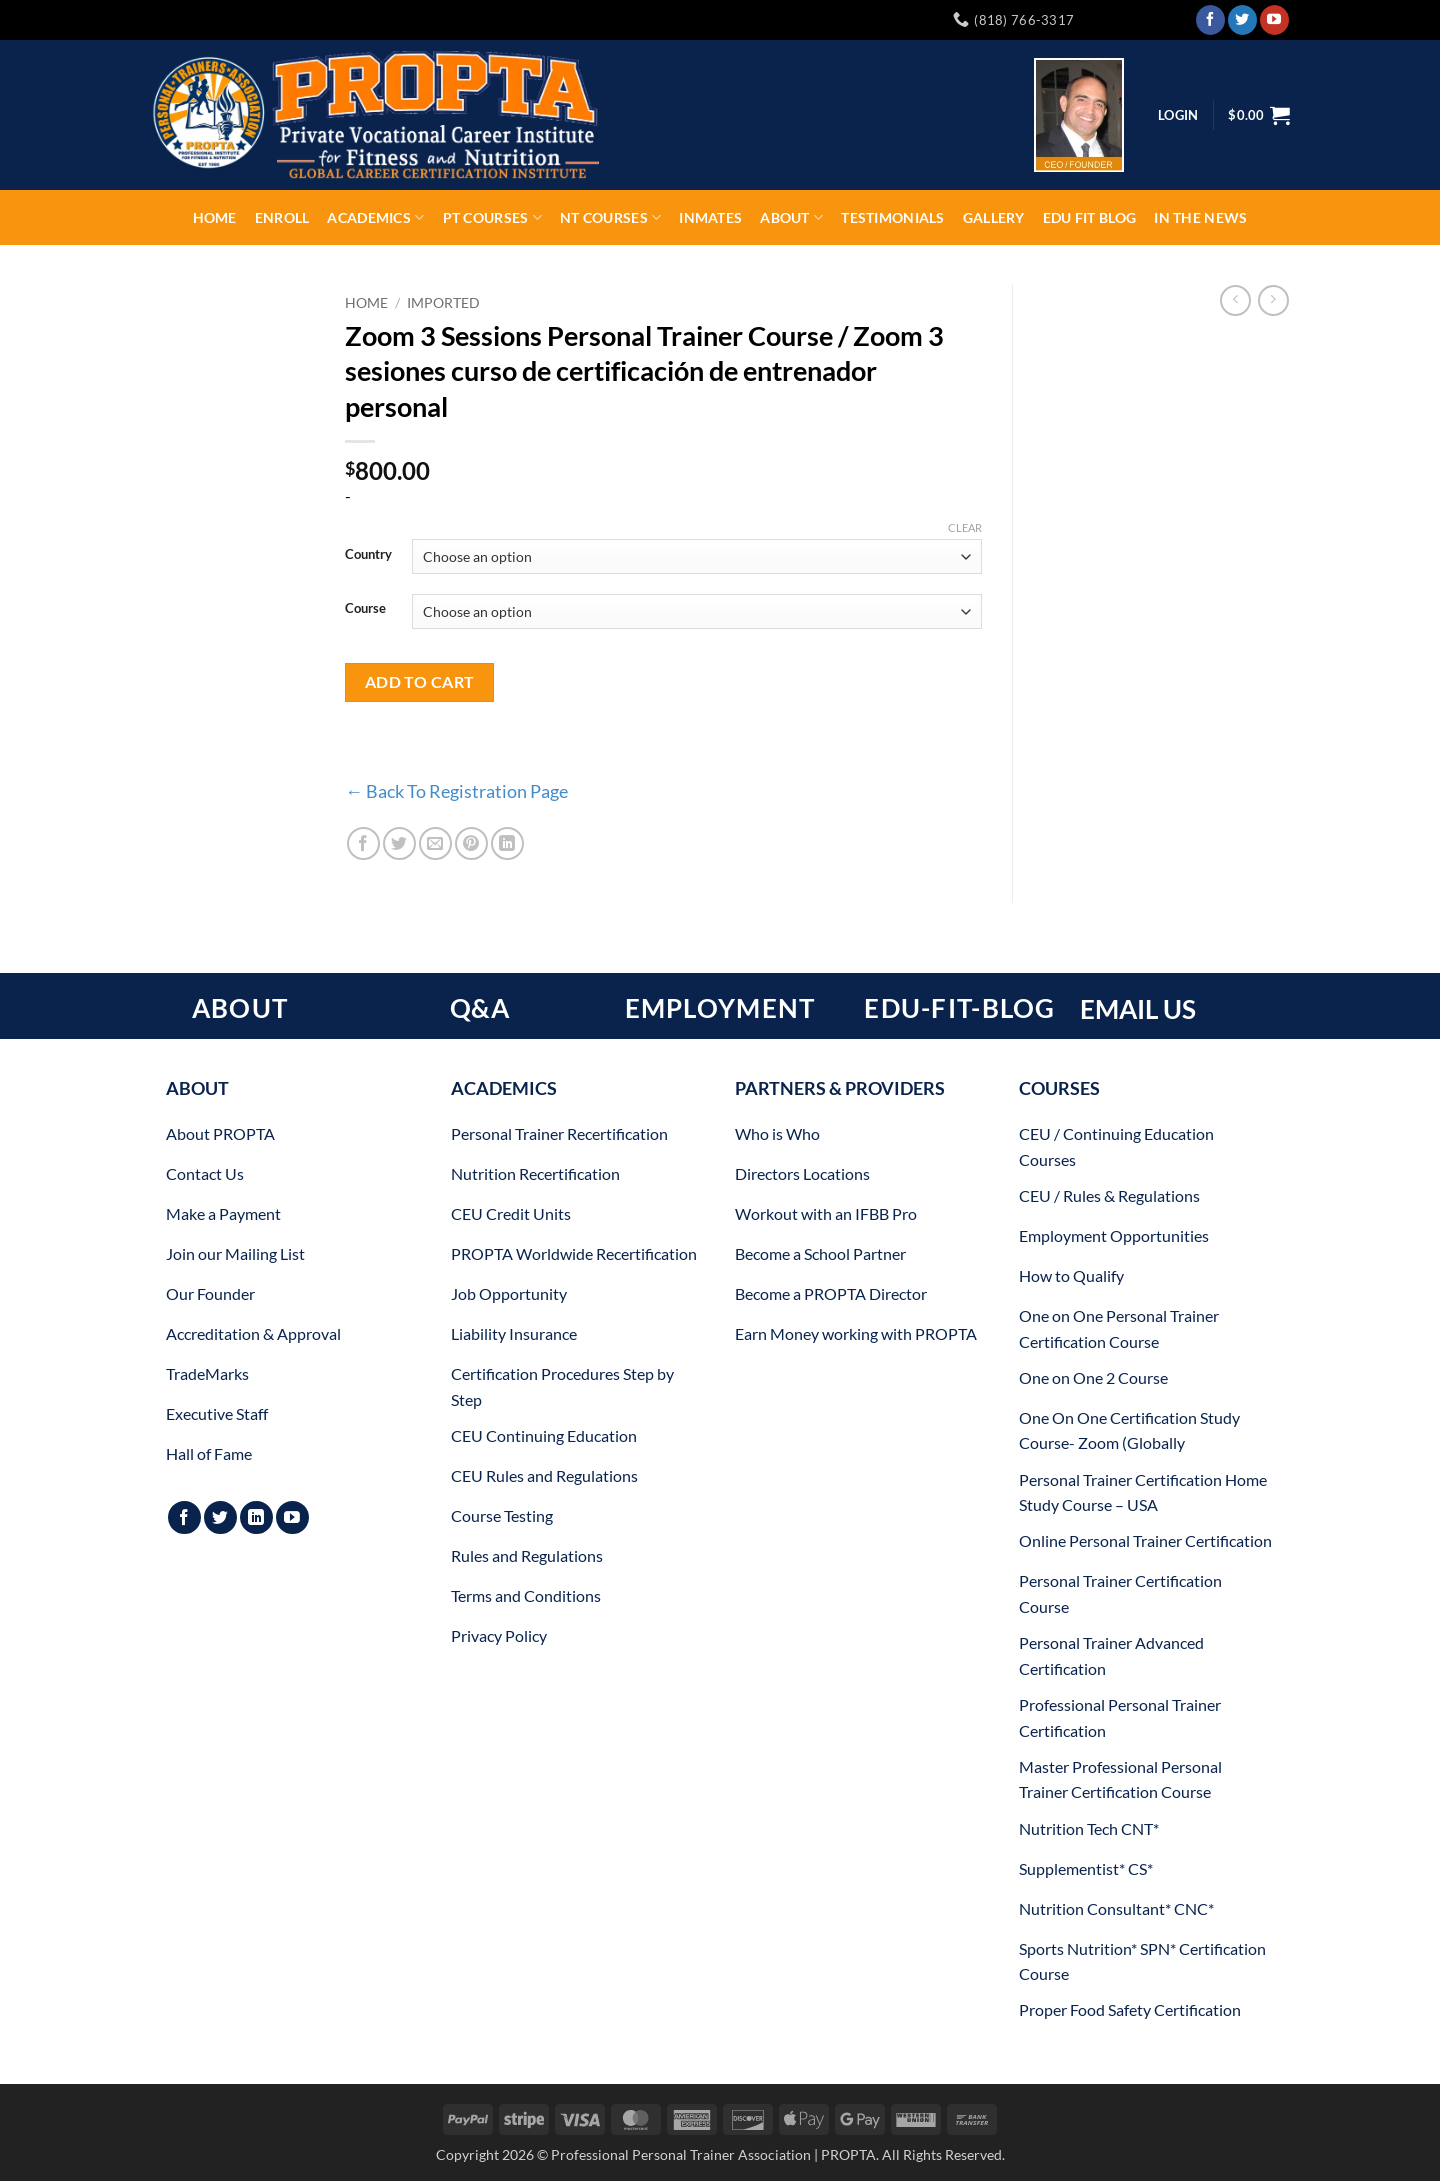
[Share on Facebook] (363, 843)
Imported (443, 303)
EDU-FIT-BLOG (959, 1008)
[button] (1259, 115)
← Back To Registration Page (456, 791)
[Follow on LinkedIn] (256, 1517)
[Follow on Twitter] (1242, 20)
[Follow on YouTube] (1274, 20)
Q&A (480, 1008)
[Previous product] (1273, 300)
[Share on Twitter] (399, 843)
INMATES (710, 217)
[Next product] (1235, 300)
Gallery (994, 217)
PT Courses (492, 217)
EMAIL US (1138, 1009)
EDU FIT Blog (1089, 217)
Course (365, 609)
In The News (1200, 217)
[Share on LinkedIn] (507, 843)
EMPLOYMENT (720, 1008)
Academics (375, 217)
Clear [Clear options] (965, 527)
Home (215, 217)
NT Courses (610, 217)
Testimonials (892, 217)
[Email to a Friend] (435, 843)
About (791, 217)
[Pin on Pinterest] (471, 843)
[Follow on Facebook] (1210, 20)
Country (368, 555)
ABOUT (240, 1008)
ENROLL (282, 217)
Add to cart (420, 682)
